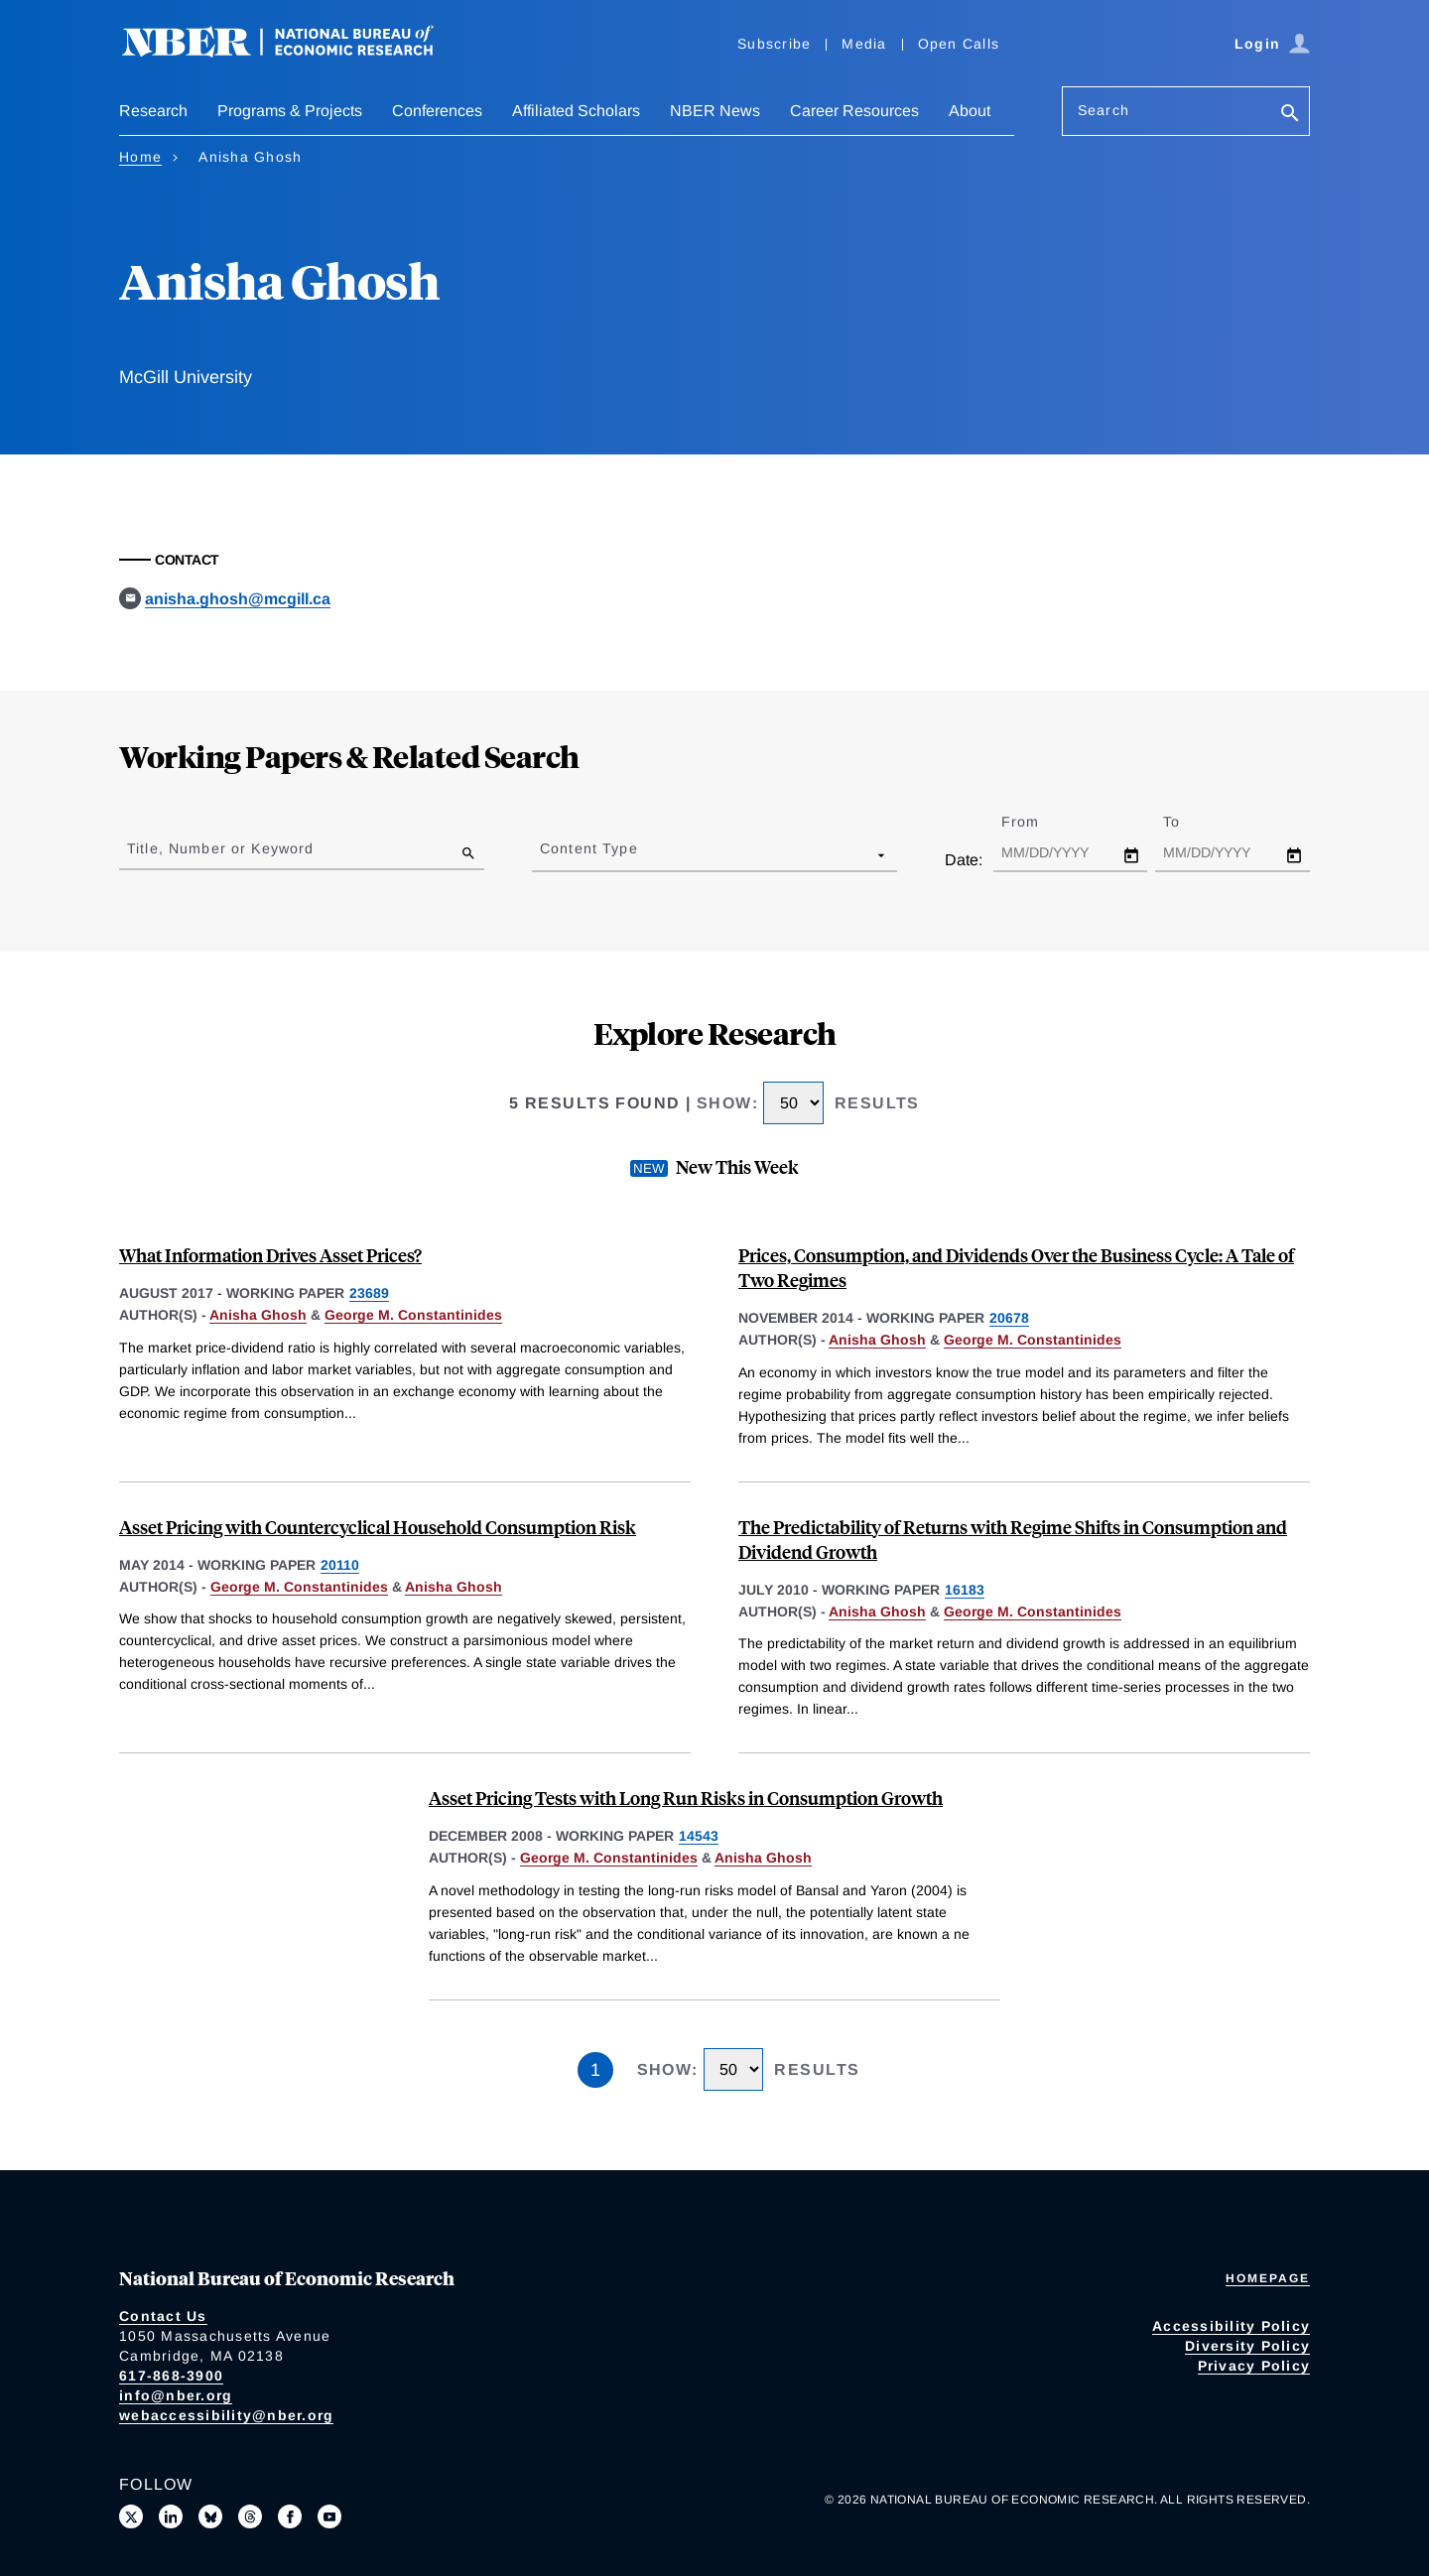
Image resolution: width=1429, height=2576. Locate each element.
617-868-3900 (171, 2375)
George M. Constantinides (413, 1315)
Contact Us (163, 2316)
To (1189, 822)
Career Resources (854, 110)
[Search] (1290, 114)
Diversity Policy (1247, 2346)
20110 (340, 1565)
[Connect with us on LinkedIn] (171, 2516)
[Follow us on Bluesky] (210, 2516)
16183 (964, 1590)
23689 (369, 1293)
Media (864, 44)
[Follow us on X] (131, 2516)
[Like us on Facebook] (290, 2516)
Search (1103, 110)
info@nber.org (175, 2395)
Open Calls (959, 44)
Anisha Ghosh (258, 1315)
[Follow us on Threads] (250, 2516)
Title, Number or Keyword (220, 848)
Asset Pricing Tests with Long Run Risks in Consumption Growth (686, 1797)
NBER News (715, 110)
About (969, 110)
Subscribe (774, 44)
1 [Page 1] (595, 2070)
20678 (1009, 1318)
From (1037, 822)
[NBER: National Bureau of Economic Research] (293, 52)
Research (153, 110)
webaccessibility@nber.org (226, 2415)
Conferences (437, 110)
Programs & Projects (289, 110)
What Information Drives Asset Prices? (270, 1254)
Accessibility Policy (1231, 2326)
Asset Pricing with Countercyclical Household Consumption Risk (377, 1526)
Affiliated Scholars (576, 110)
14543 (698, 1836)
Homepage (1268, 2278)
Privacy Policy (1254, 2366)
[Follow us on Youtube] (329, 2516)
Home (140, 157)
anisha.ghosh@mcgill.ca (237, 598)
